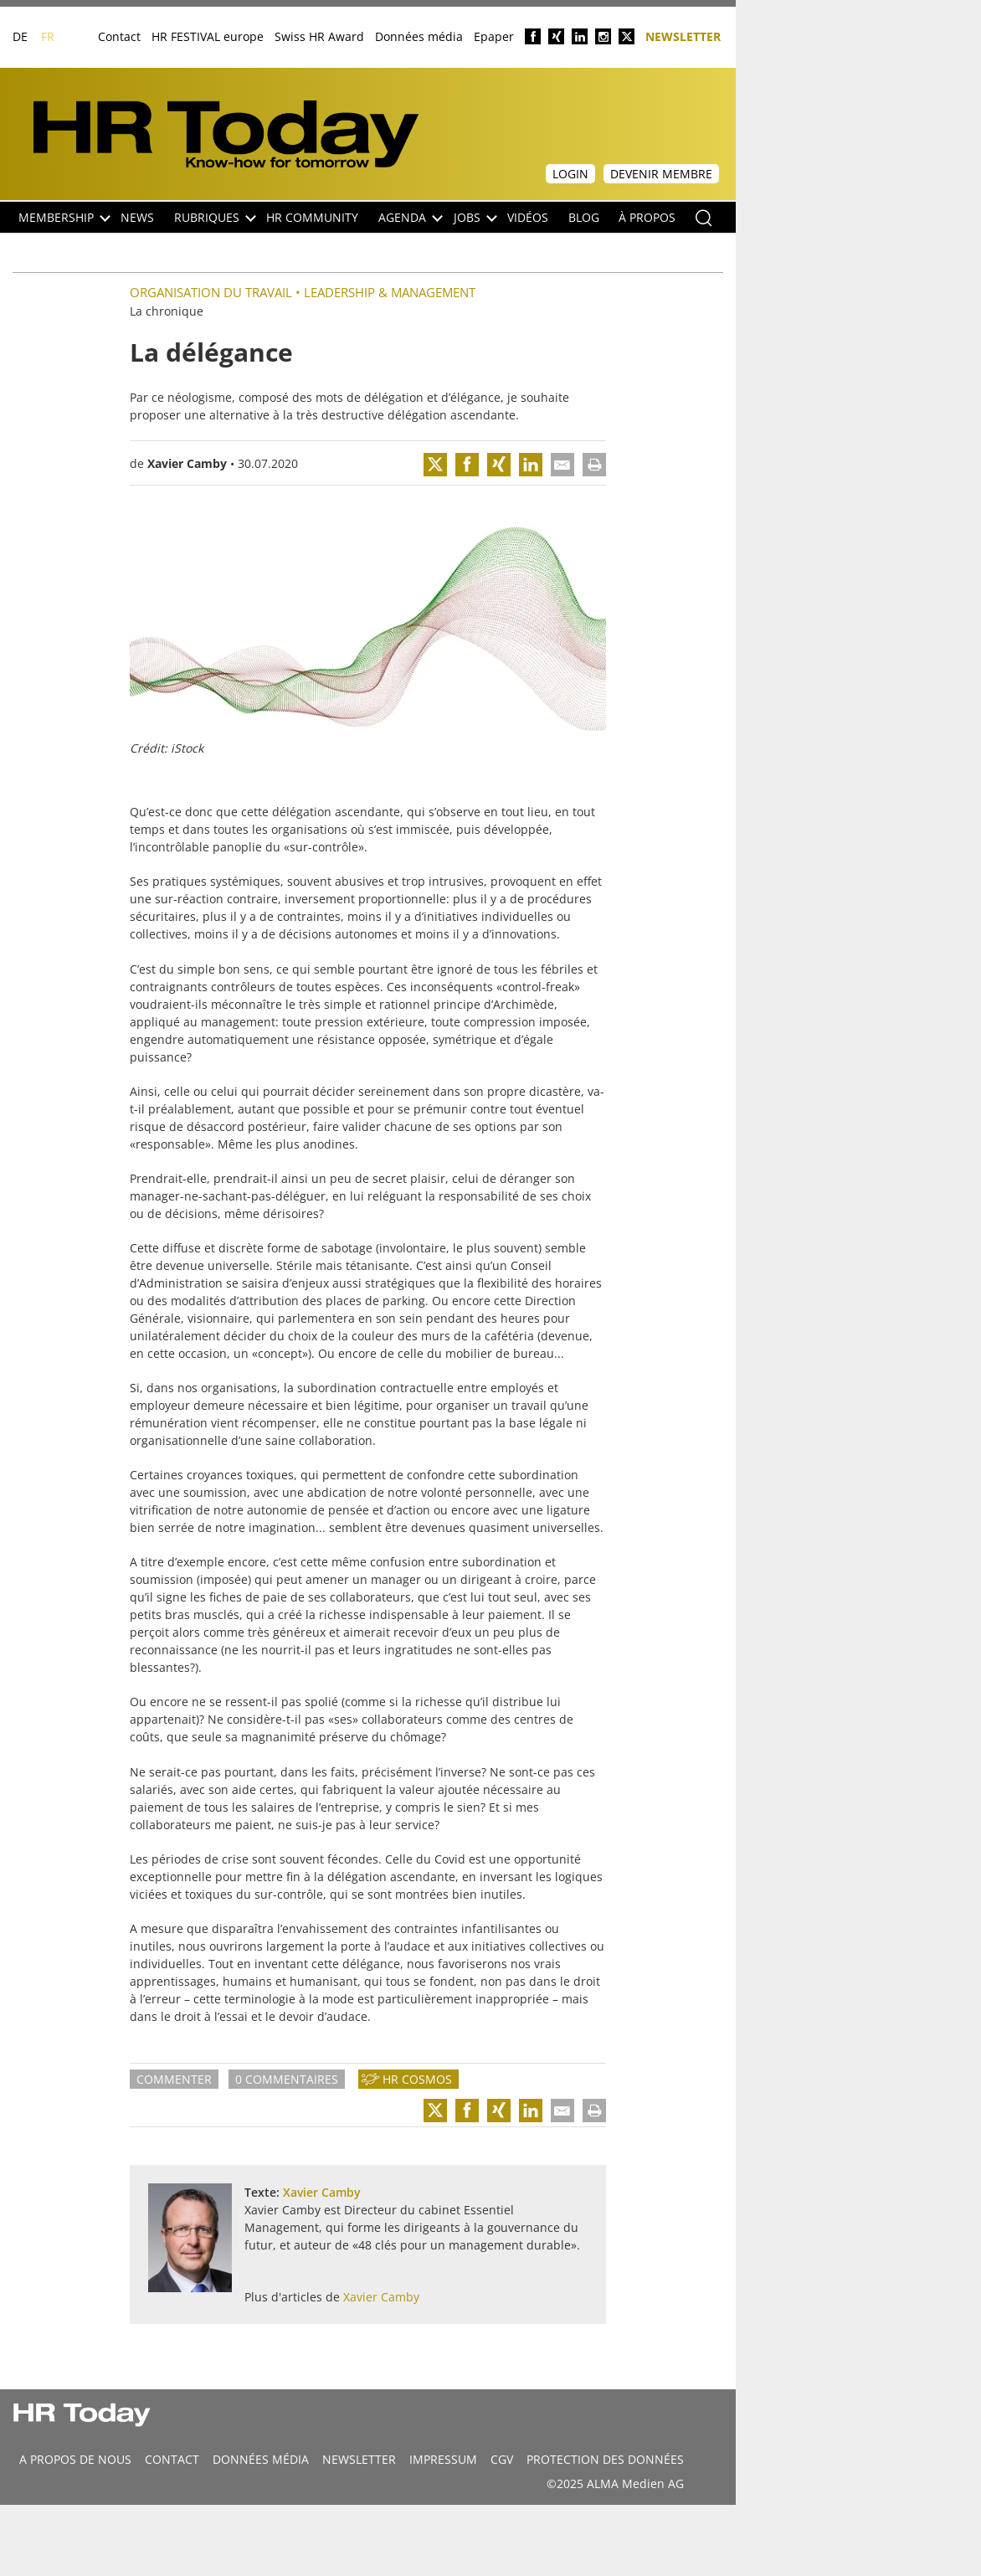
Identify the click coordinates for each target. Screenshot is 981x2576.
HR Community (312, 217)
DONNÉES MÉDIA (261, 2459)
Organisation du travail (211, 292)
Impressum (443, 2459)
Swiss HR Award (319, 36)
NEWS (137, 217)
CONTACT (172, 2459)
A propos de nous (75, 2459)
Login (570, 174)
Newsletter (683, 35)
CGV (501, 2459)
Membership (64, 217)
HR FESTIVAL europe (208, 36)
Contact (119, 36)
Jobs (475, 217)
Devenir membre (661, 174)
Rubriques (215, 217)
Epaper (494, 36)
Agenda (410, 217)
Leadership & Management (389, 292)
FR (47, 36)
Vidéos (527, 217)
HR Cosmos (417, 2079)
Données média (419, 36)
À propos (647, 217)
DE (20, 36)
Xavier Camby (187, 463)
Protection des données (605, 2459)
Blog (583, 217)
